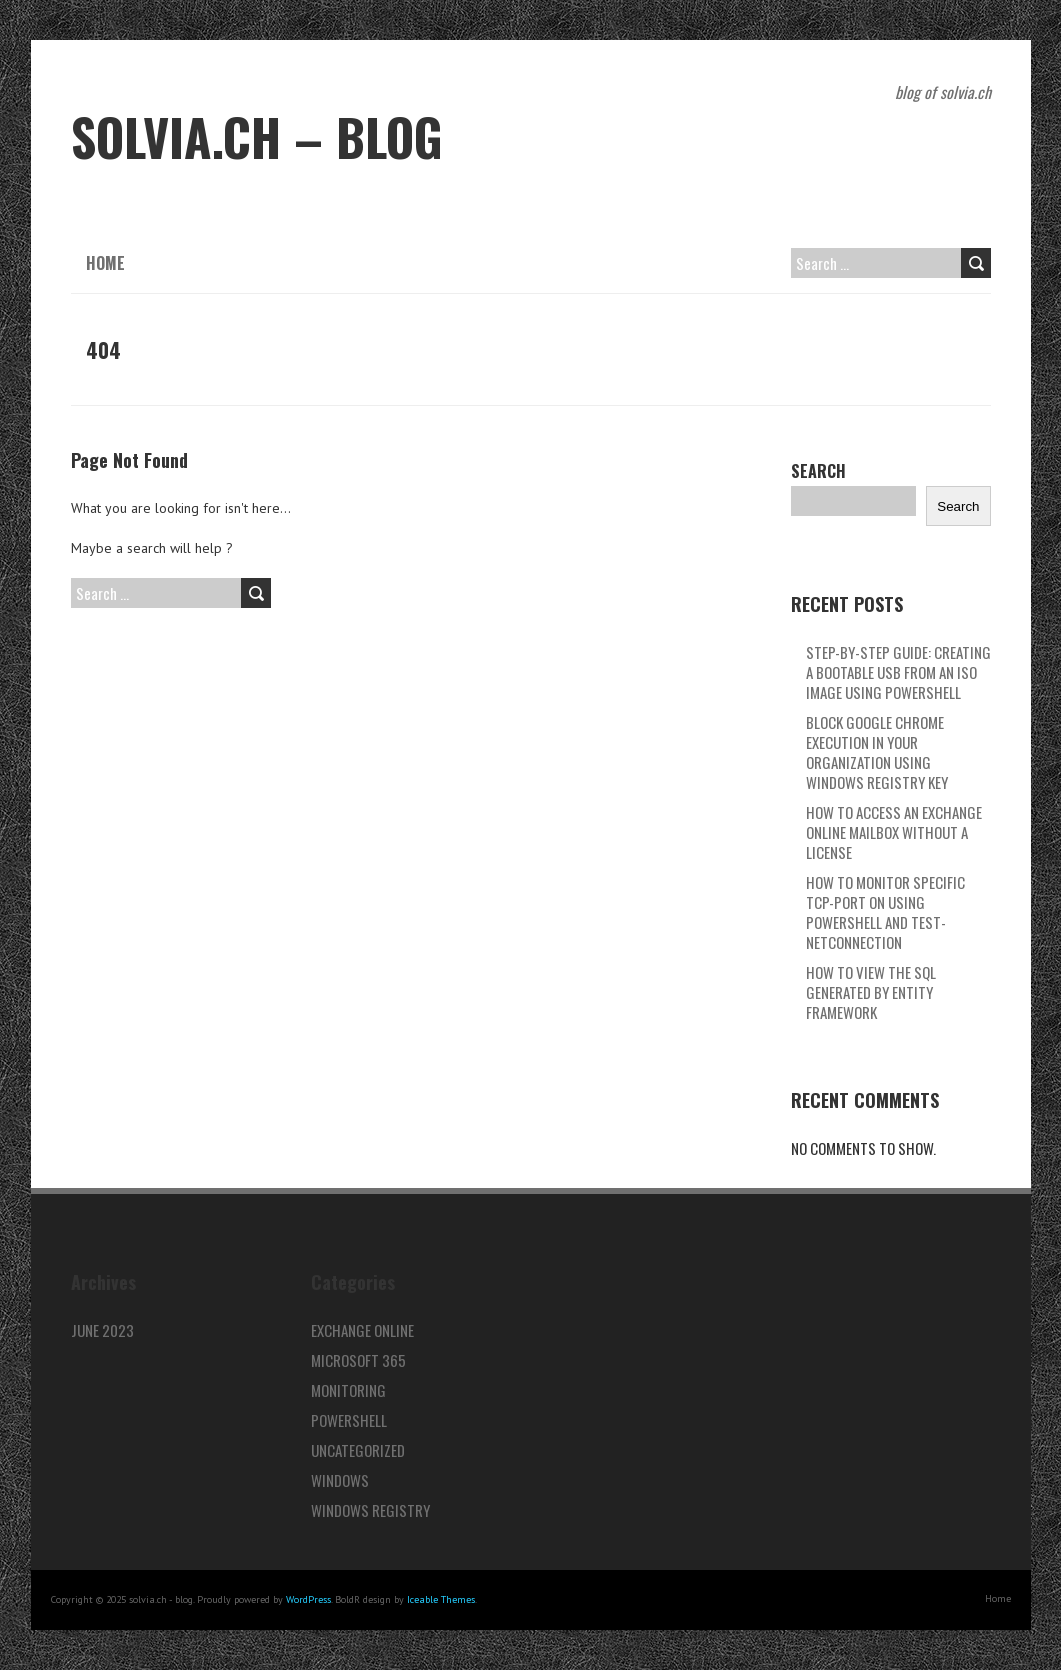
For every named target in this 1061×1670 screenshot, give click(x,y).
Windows (340, 1480)
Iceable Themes (441, 1599)
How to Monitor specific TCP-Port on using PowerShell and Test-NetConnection (885, 912)
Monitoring (348, 1390)
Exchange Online (362, 1330)
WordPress (308, 1599)
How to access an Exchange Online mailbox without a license (894, 832)
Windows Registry (370, 1510)
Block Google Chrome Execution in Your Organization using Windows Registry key (877, 752)
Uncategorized (358, 1450)
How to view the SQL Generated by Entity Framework (871, 992)
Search (818, 471)
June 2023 (102, 1330)
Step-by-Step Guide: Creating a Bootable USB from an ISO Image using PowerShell (898, 672)
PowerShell (349, 1420)
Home (105, 263)
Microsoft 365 (358, 1360)
